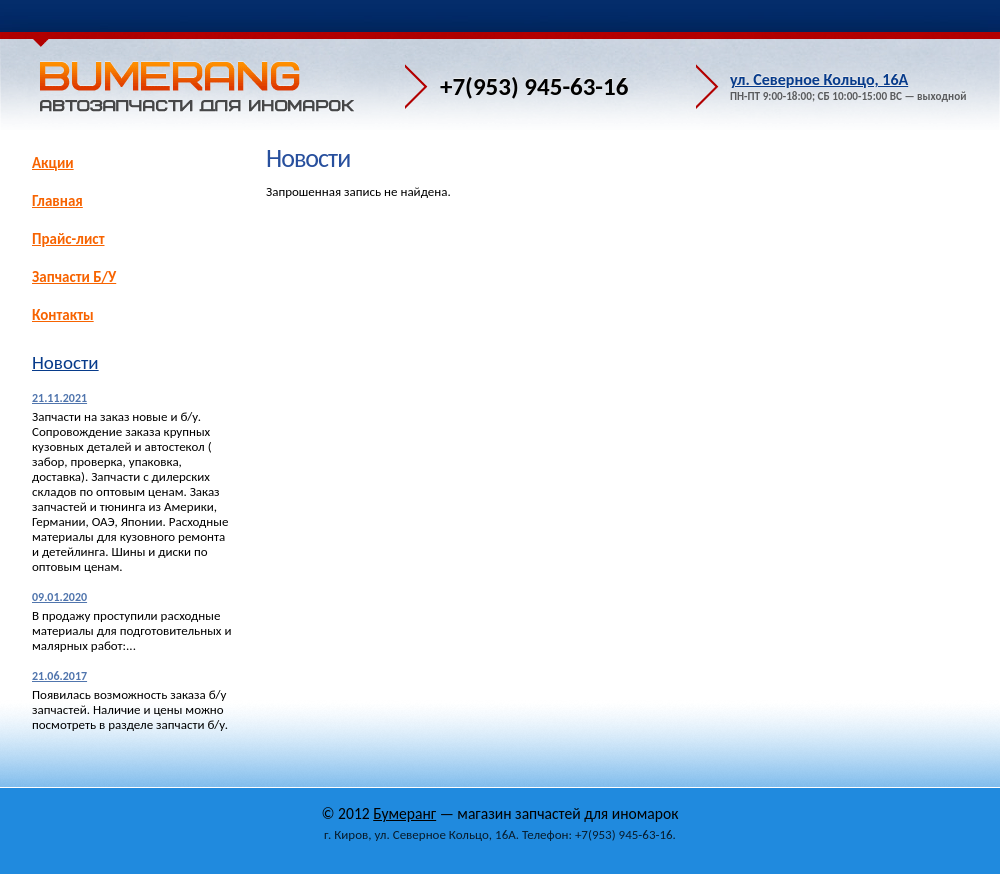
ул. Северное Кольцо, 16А (819, 79)
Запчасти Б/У (74, 277)
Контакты (63, 315)
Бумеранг (404, 813)
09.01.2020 (59, 597)
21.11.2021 (59, 398)
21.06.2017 (59, 676)
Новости (65, 362)
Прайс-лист (68, 239)
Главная (57, 201)
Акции (53, 163)
